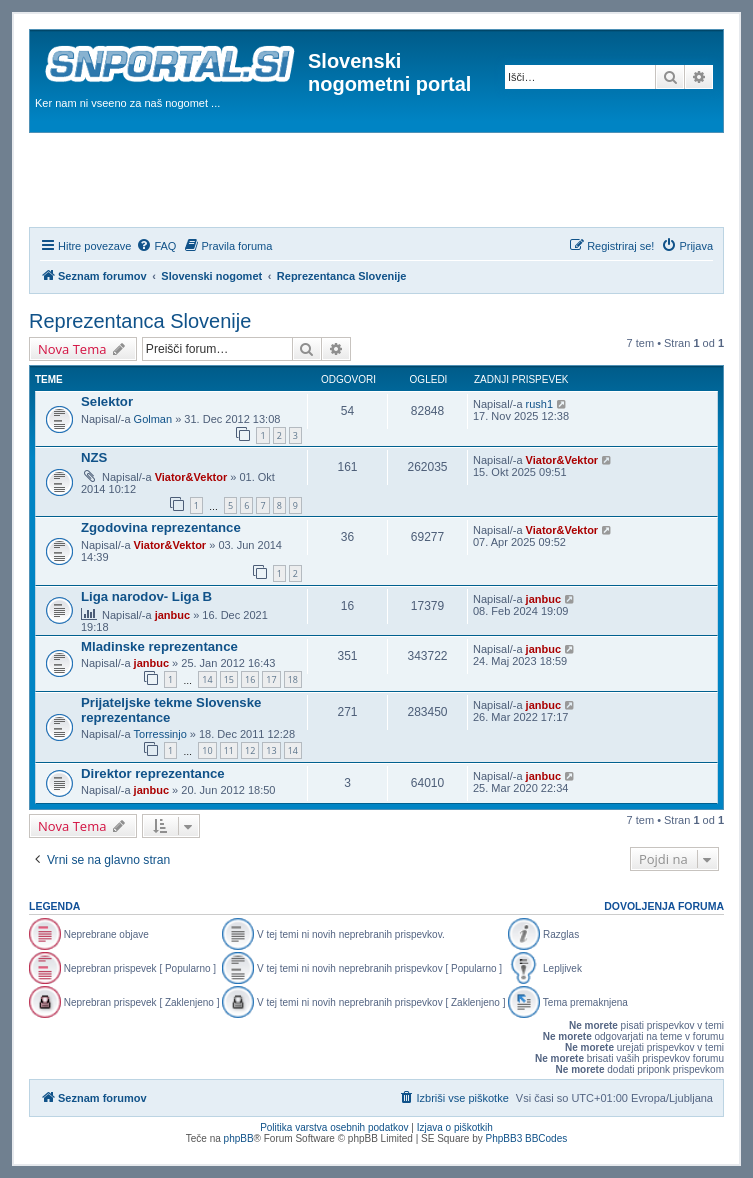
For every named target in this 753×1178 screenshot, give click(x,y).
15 (229, 679)
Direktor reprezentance (153, 773)
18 (293, 679)
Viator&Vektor (191, 477)
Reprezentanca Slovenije (140, 321)
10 (207, 750)
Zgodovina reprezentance (161, 527)
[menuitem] (156, 246)
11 (229, 750)
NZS (94, 457)
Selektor (107, 401)
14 (207, 679)
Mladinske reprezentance (159, 646)
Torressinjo (160, 734)
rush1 (540, 404)
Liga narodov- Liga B (146, 596)
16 (250, 679)
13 (271, 750)
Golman (153, 419)
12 (250, 750)
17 (271, 679)
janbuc (172, 615)
